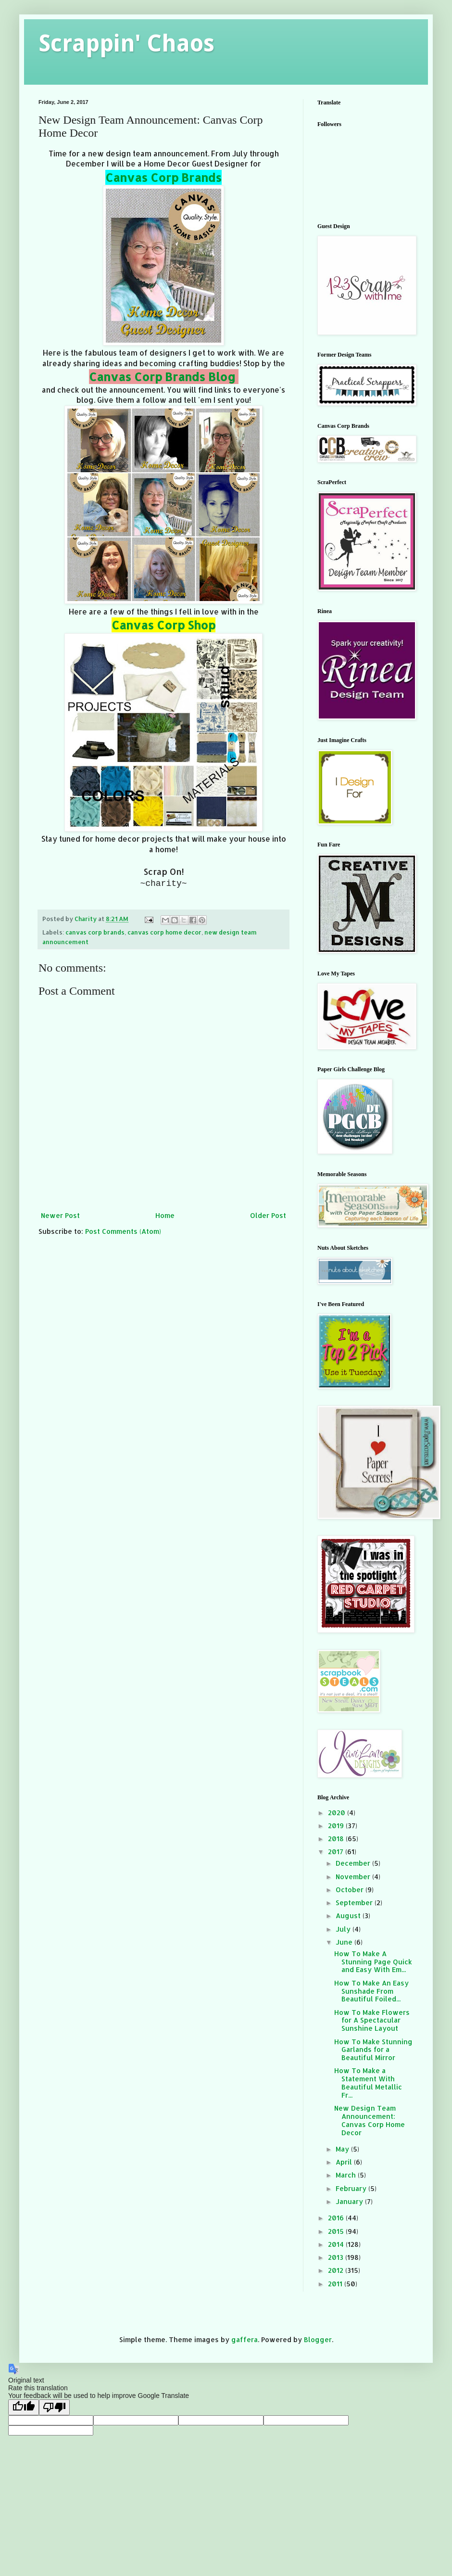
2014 (337, 2244)
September (355, 1902)
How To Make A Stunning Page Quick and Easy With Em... (373, 1961)
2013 (336, 2257)
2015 (337, 2231)
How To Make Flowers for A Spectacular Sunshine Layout (372, 2020)
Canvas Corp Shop (163, 624)
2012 (336, 2270)
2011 (336, 2284)
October (350, 1889)
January (350, 2201)
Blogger (318, 2339)
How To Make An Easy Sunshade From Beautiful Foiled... (371, 1991)
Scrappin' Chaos (126, 43)
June (345, 1942)
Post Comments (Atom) (123, 1231)
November (354, 1876)
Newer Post (60, 1215)
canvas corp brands (95, 932)
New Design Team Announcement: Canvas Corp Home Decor (369, 2120)
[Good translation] (23, 2407)
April (345, 2162)
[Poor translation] (54, 2407)
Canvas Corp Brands (163, 177)
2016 (337, 2218)
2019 (337, 1825)
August (349, 1915)
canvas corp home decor (164, 932)
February (352, 2188)
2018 (337, 1838)
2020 (337, 1812)
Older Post (268, 1215)
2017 (336, 1851)
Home (165, 1215)
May (343, 2149)
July (344, 1929)
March (347, 2175)
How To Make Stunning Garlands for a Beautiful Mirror (373, 2050)
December (354, 1863)
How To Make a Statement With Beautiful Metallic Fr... (368, 2082)
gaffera (244, 2339)
